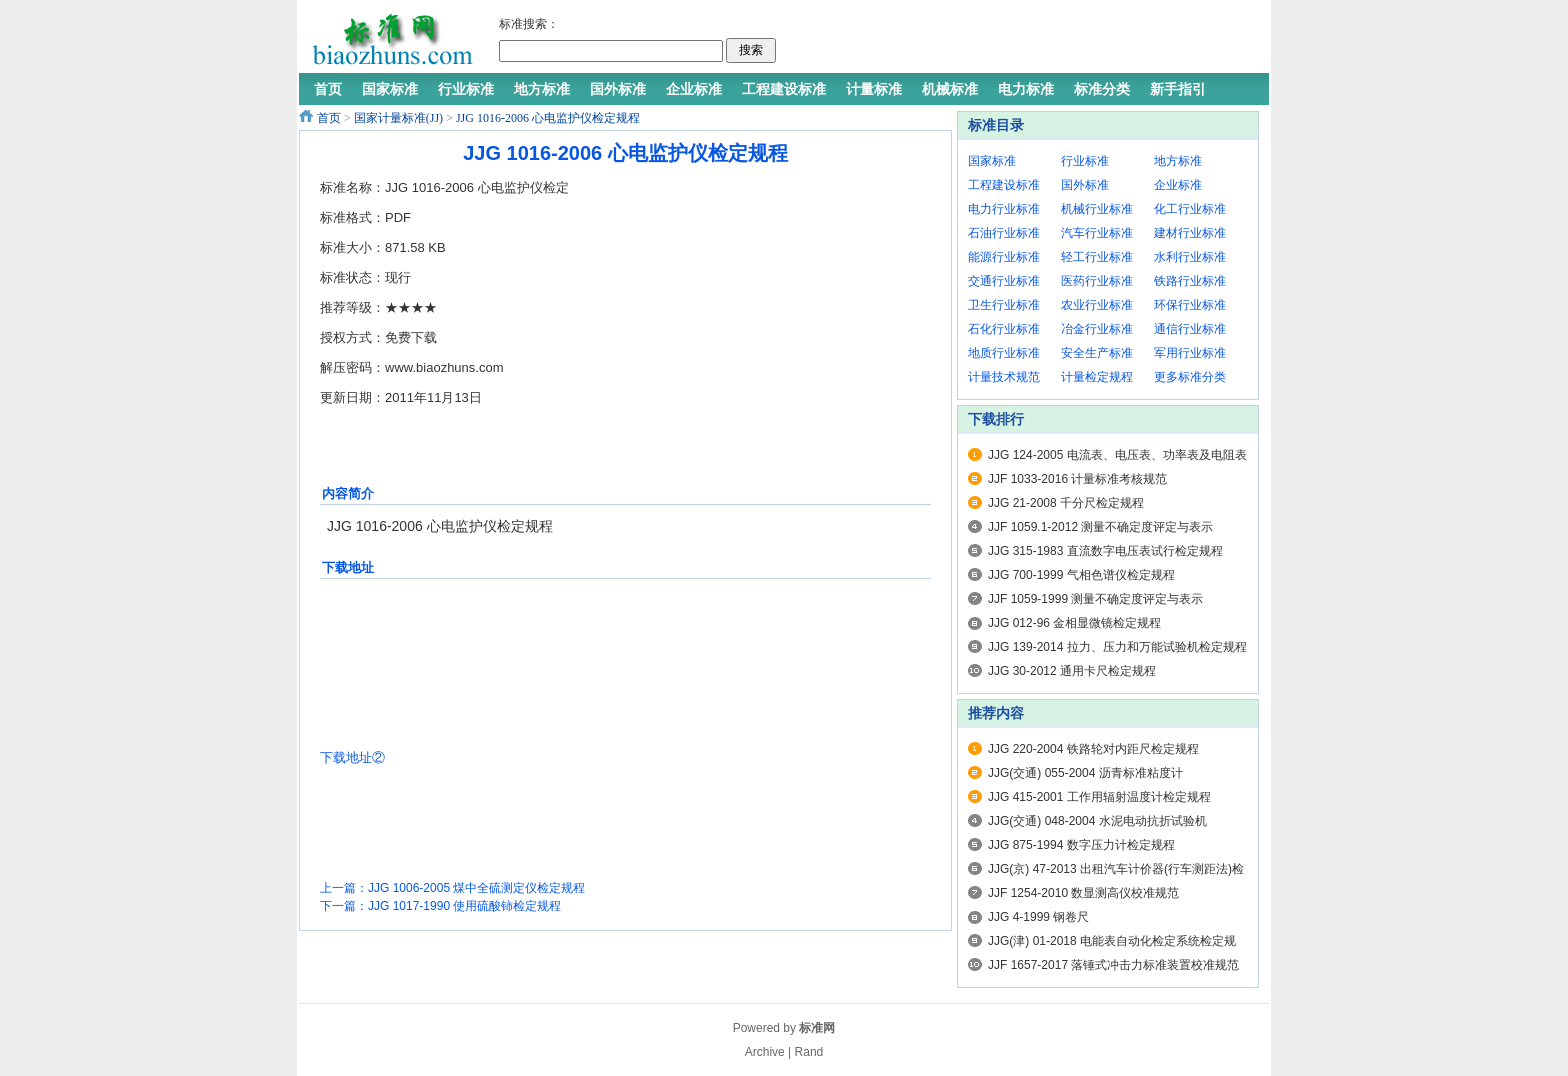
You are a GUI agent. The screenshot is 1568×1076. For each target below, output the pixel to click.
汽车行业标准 (1097, 233)
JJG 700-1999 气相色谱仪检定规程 (1081, 575)
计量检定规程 (1097, 377)
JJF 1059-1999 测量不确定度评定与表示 (1095, 599)
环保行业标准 (1190, 305)
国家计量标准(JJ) (398, 118)
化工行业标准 (1190, 209)
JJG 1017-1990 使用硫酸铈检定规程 (464, 906)
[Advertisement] (1018, 40)
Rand (809, 1052)
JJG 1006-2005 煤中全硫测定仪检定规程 (476, 888)
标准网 (817, 1028)
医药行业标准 (1097, 281)
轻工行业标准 (1097, 257)
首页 (329, 118)
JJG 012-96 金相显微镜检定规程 (1074, 623)
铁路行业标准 (1190, 281)
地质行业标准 (1004, 353)
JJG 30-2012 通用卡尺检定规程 (1072, 671)
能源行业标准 (1004, 257)
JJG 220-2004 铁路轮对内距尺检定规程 (1093, 749)
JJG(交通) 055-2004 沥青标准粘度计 (1085, 773)
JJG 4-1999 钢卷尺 (1038, 917)
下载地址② (352, 757)
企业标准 (1178, 185)
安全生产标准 (1097, 353)
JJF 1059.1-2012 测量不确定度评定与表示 (1100, 527)
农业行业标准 (1097, 305)
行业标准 (1085, 161)
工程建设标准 (1004, 185)
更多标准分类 (1190, 377)
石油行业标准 (1004, 233)
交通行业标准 (1004, 281)
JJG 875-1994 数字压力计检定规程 (1081, 845)
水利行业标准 (1190, 257)
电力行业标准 (1004, 209)
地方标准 (1178, 161)
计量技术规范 (1004, 377)
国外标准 (1085, 185)
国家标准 (992, 161)
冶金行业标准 (1097, 329)
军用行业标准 (1190, 353)
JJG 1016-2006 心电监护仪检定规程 (548, 118)
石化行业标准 (1004, 329)
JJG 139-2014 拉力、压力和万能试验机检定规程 (1117, 647)
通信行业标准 (1190, 329)
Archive (765, 1052)
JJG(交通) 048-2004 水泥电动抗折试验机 (1097, 821)
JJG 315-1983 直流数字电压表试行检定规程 (1105, 551)
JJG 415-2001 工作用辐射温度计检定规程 (1099, 797)
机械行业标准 (1097, 209)
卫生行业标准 (1004, 305)
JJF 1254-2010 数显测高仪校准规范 (1083, 893)
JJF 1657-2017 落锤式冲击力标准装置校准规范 (1113, 965)
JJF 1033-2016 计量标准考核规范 (1077, 479)
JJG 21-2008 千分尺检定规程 (1066, 503)
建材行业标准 (1190, 233)
